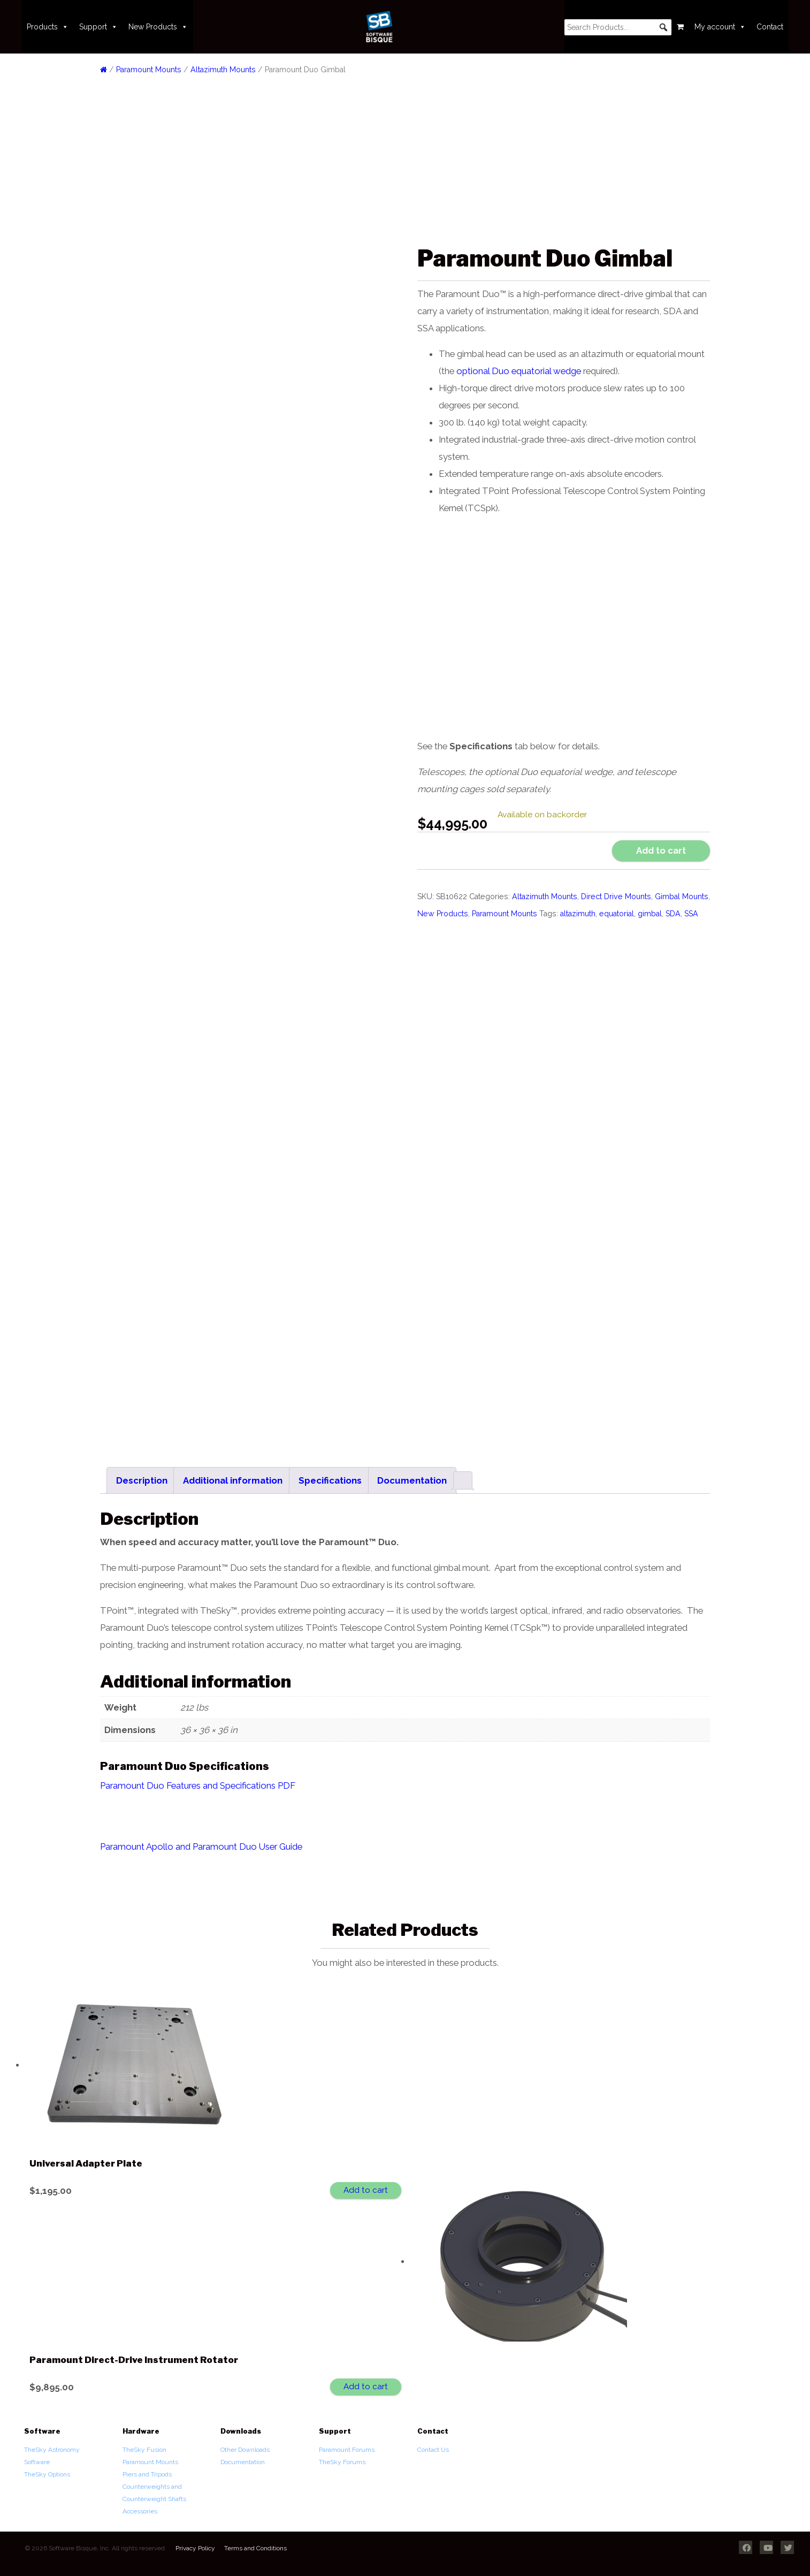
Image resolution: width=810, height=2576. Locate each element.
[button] (663, 27)
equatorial (616, 913)
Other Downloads (245, 2444)
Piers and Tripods (147, 2469)
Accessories (140, 2506)
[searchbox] (617, 27)
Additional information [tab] (232, 1475)
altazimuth (577, 913)
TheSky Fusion (144, 2444)
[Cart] (680, 27)
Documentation (242, 2456)
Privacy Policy (195, 2543)
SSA (691, 913)
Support (98, 26)
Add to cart (661, 850)
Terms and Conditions (255, 2543)
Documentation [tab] (412, 1475)
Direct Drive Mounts (616, 896)
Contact (769, 26)
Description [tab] (141, 1475)
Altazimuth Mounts (223, 69)
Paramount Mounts (148, 69)
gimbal (650, 913)
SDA (673, 913)
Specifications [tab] (330, 1475)
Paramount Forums (347, 2444)
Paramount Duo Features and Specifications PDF (197, 1780)
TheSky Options (47, 2469)
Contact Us (433, 2444)
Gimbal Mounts (681, 896)
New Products (158, 26)
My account (720, 26)
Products (47, 26)
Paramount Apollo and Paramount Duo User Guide (201, 1841)
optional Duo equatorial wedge (518, 371)
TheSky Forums (342, 2456)
